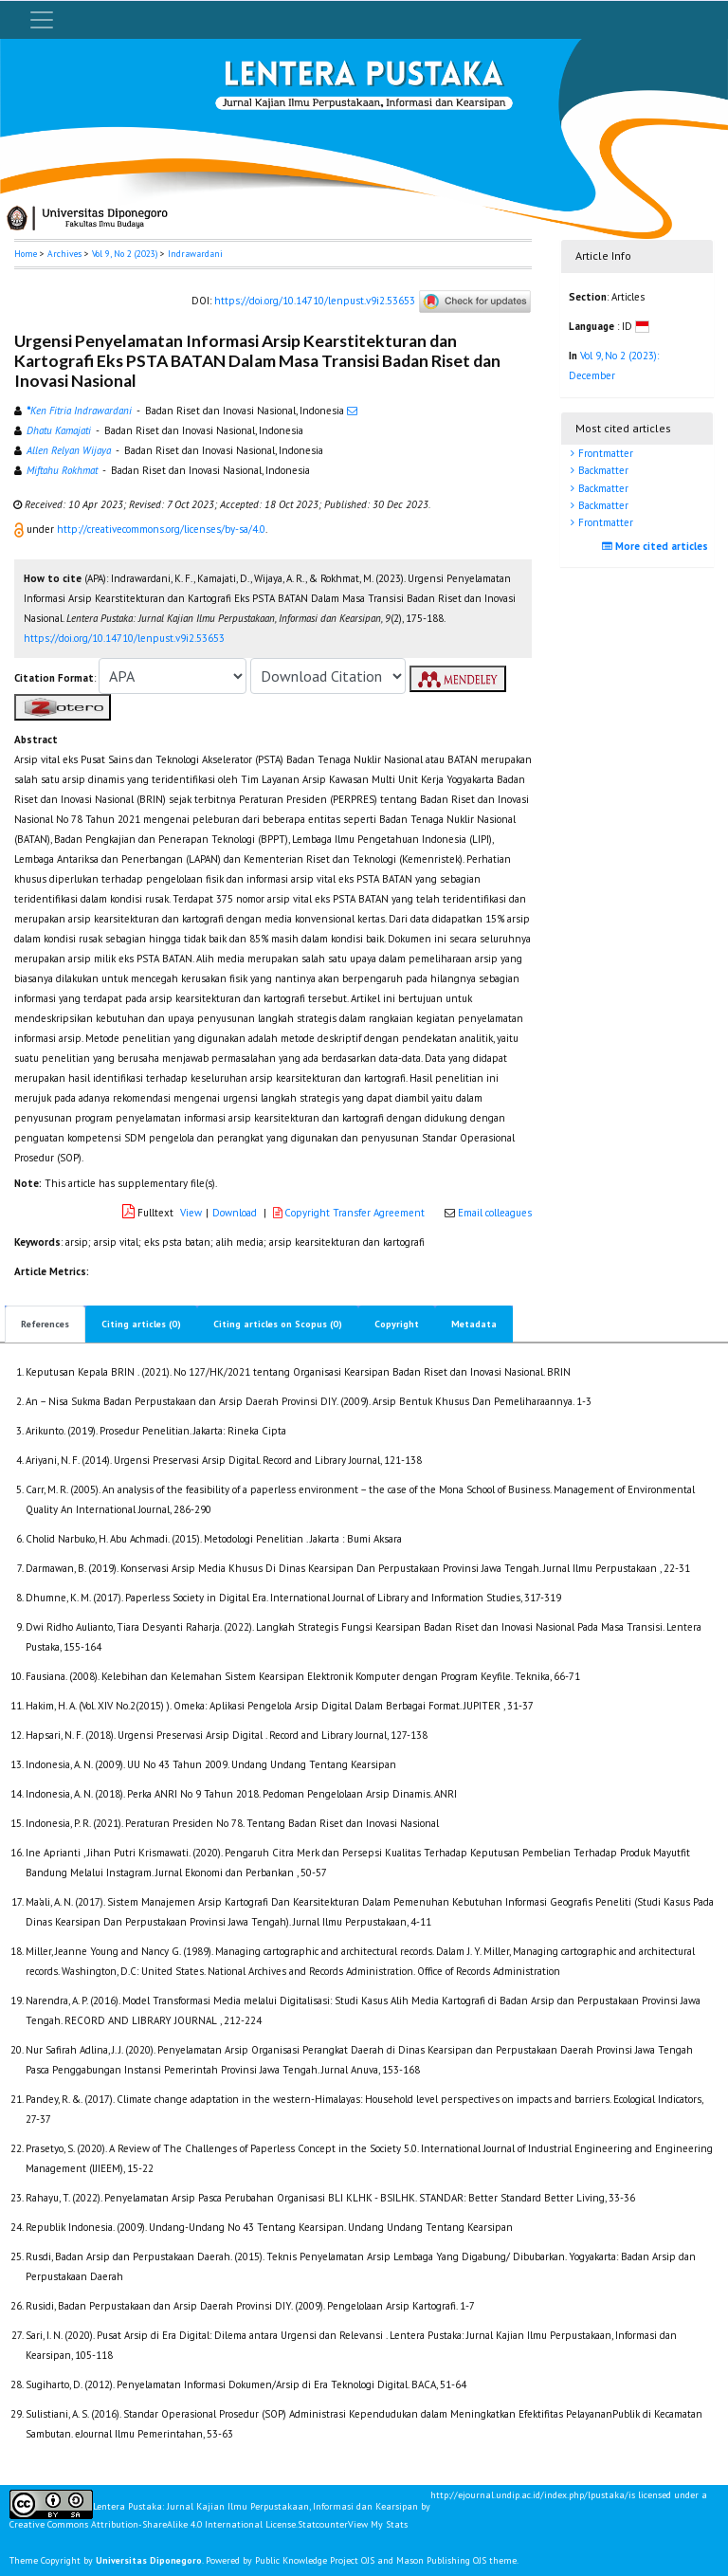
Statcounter (323, 2524)
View (191, 1212)
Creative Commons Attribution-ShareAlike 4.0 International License (152, 2524)
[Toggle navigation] (41, 20)
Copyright (396, 1324)
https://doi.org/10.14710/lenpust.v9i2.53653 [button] (124, 638)
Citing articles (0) (141, 1324)
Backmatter (601, 470)
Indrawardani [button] (195, 253)
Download (234, 1212)
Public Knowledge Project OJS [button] (314, 2560)
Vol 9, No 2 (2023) (124, 253)
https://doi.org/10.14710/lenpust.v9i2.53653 (314, 300)
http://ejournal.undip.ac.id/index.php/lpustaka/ (529, 2495)
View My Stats (378, 2524)
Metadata (474, 1324)
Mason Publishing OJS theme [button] (456, 2560)
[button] (20, 529)
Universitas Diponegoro (149, 2560)
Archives (64, 253)
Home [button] (25, 253)
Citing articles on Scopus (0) (277, 1324)
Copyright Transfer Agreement (350, 1212)
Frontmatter (604, 453)
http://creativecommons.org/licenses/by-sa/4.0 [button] (161, 529)
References (45, 1324)
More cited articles (657, 546)
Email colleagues (495, 1212)
